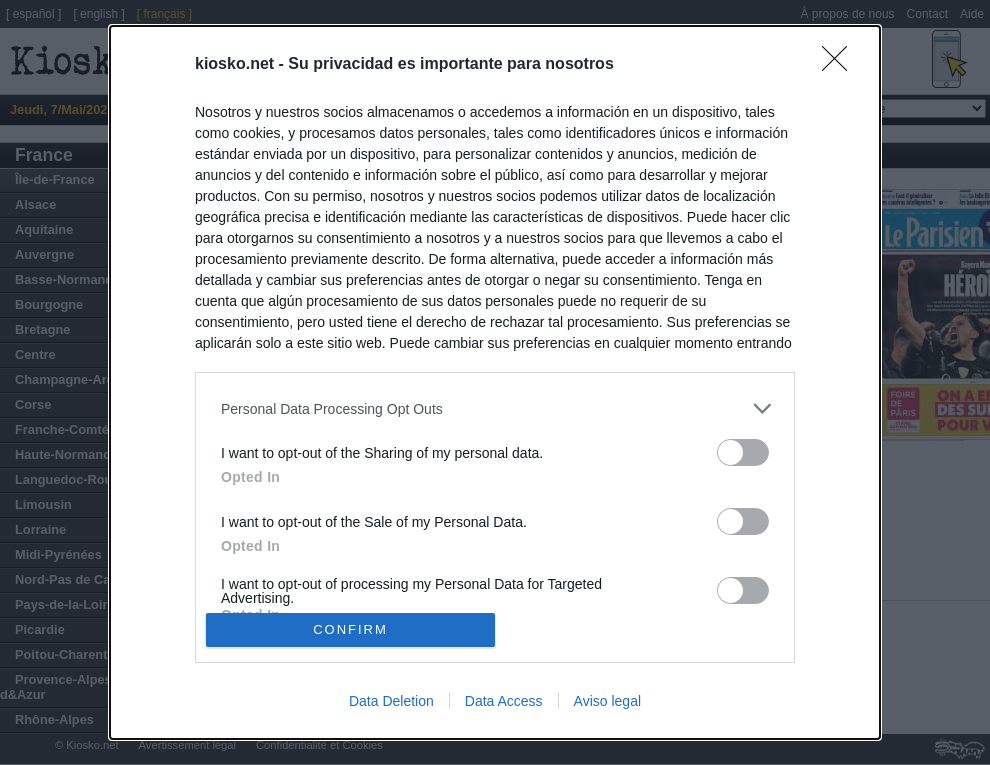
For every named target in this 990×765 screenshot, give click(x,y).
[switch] (743, 452)
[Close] (841, 65)
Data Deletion (391, 701)
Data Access (504, 701)
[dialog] (495, 382)
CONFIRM (350, 629)
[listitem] (495, 408)
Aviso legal (607, 701)
